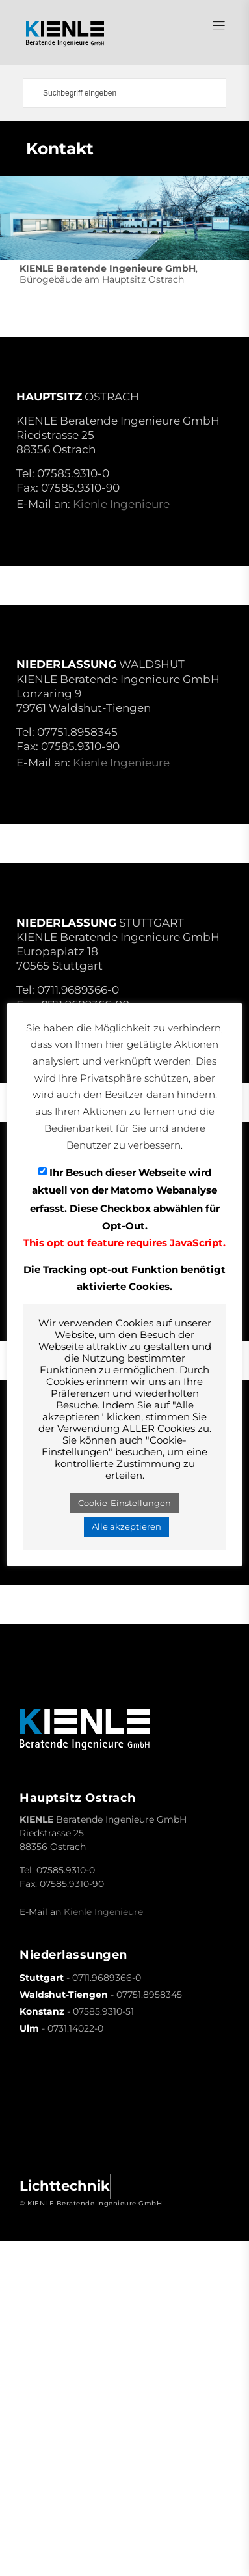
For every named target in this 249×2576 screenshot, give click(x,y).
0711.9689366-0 (78, 989)
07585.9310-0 (73, 473)
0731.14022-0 (75, 2028)
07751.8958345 (77, 731)
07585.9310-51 (103, 2011)
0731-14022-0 (73, 1506)
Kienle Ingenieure (121, 504)
